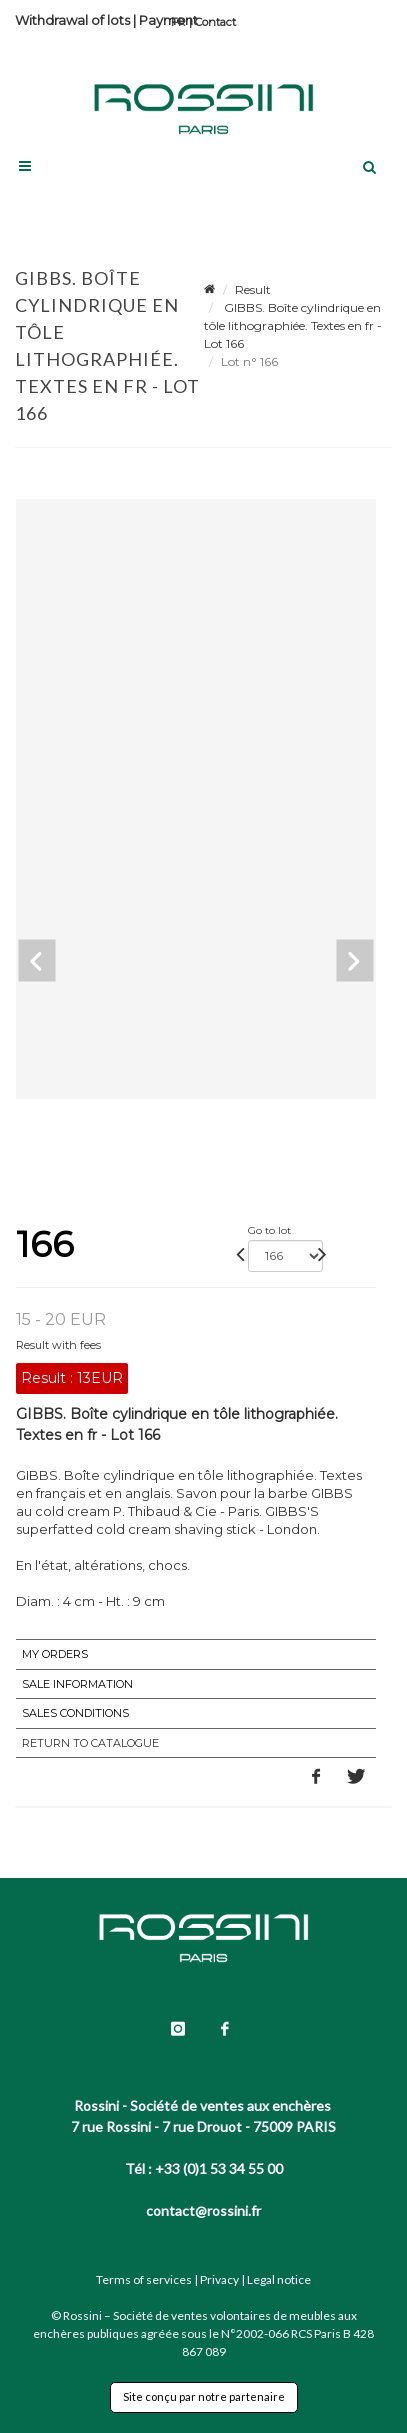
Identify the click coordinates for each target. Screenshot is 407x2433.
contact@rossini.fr (203, 2210)
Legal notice (279, 2279)
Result (253, 289)
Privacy (219, 2279)
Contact (215, 22)
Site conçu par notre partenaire (204, 2396)
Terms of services (144, 2279)
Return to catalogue (90, 1743)
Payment (168, 20)
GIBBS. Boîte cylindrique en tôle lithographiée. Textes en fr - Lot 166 (293, 325)
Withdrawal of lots (72, 20)
